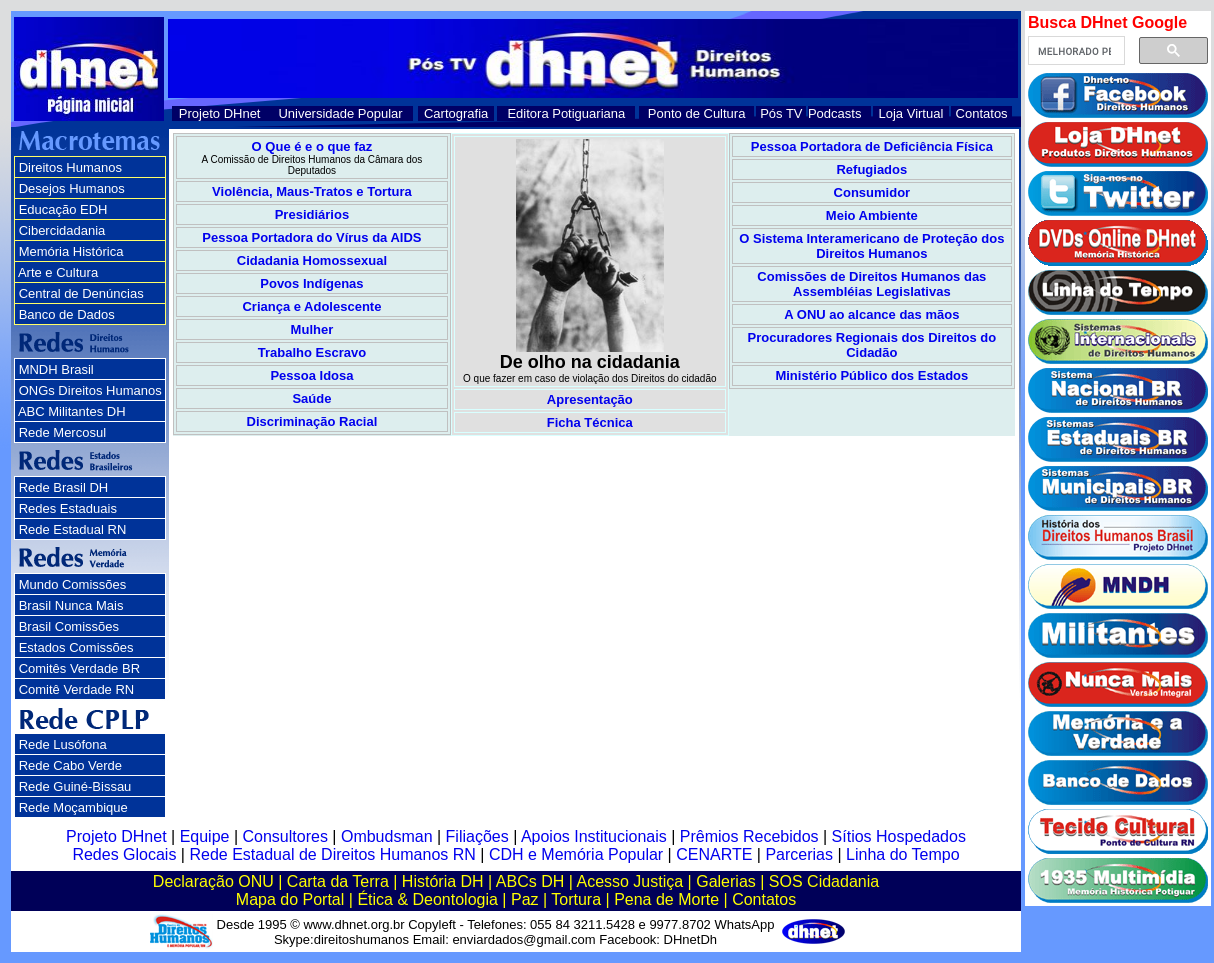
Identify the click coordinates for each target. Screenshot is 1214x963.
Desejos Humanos (72, 188)
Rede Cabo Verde (70, 765)
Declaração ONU (213, 881)
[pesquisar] (1074, 51)
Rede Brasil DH (64, 487)
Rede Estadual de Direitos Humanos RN (332, 854)
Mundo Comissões (73, 584)
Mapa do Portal (290, 899)
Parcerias (799, 854)
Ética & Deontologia (427, 899)
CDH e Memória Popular (576, 854)
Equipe (205, 836)
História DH (443, 881)
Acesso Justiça (629, 881)
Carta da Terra (338, 881)
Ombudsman (387, 836)
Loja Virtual (911, 113)
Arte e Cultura (58, 272)
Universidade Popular (340, 113)
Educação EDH (63, 209)
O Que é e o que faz (312, 146)
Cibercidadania (62, 230)
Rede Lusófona (63, 744)
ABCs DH (530, 881)
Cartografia (456, 113)
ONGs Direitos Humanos (90, 390)
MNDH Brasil (56, 369)
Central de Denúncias (81, 293)
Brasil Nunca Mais (71, 605)
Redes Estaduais (68, 508)
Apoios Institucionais (594, 836)
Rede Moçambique (73, 807)
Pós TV (781, 113)
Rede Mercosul (62, 432)
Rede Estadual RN (73, 529)
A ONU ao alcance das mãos (871, 314)
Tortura (576, 899)
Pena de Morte (666, 899)
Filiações (477, 836)
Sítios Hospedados (899, 836)
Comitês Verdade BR (79, 668)
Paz (525, 899)
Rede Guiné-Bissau (75, 786)
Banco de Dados (67, 314)
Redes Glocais (124, 854)
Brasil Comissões (69, 626)
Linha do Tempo (903, 854)
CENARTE (714, 854)
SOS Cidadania (824, 881)
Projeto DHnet (220, 113)
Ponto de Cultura (697, 113)
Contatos (982, 113)
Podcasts (834, 113)
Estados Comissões (76, 647)
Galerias (726, 881)
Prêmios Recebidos (749, 836)
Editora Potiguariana (566, 113)
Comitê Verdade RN (77, 689)
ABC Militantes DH (72, 411)
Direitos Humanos (70, 167)
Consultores (285, 836)
